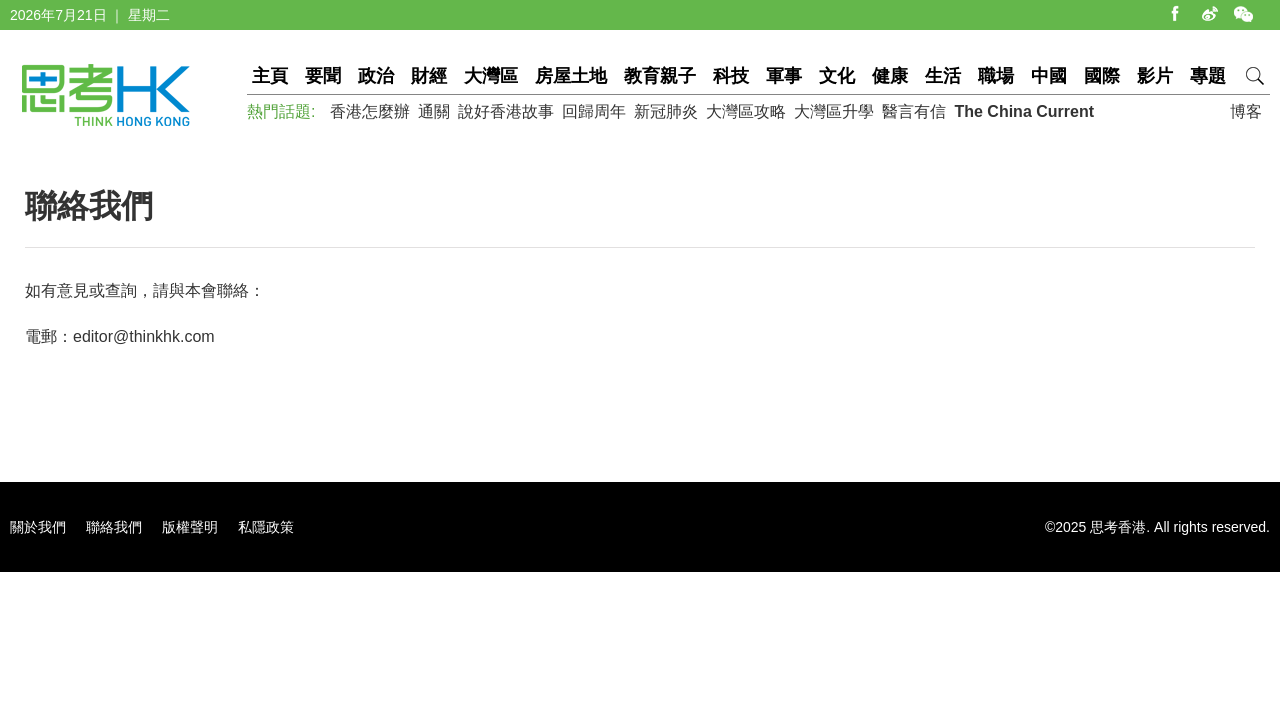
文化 (837, 76)
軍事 (784, 76)
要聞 (323, 76)
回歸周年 (594, 111)
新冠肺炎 (666, 111)
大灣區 (491, 76)
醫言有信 (914, 111)
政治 (376, 76)
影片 (1155, 76)
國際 (1102, 76)
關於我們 (38, 527)
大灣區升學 (834, 111)
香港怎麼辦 (370, 111)
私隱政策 (266, 527)
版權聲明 (190, 527)
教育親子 (660, 76)
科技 (731, 76)
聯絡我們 (114, 527)
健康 (890, 76)
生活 (943, 76)
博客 (1246, 111)
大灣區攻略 (746, 111)
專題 (1208, 76)
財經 (429, 76)
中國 (1049, 76)
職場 (996, 76)
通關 (434, 111)
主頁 (270, 76)
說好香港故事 (506, 111)
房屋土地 (571, 76)
